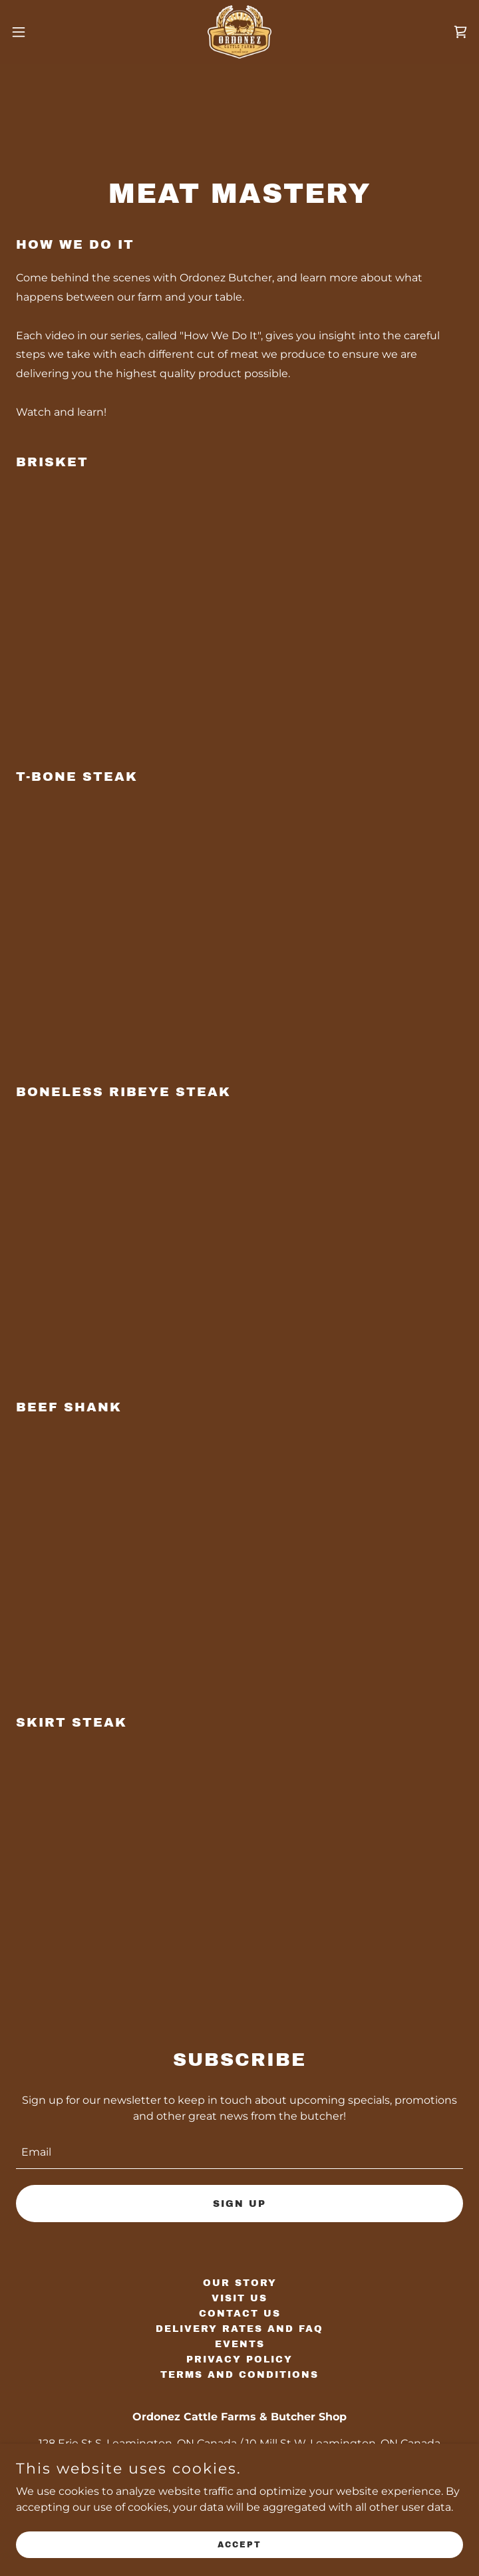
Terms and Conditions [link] (239, 2375)
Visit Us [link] (239, 2298)
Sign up (239, 2204)
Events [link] (240, 2344)
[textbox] (239, 2152)
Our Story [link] (240, 2283)
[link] (239, 32)
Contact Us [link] (240, 2314)
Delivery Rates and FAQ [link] (239, 2329)
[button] (40, 32)
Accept (239, 2544)
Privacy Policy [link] (239, 2359)
